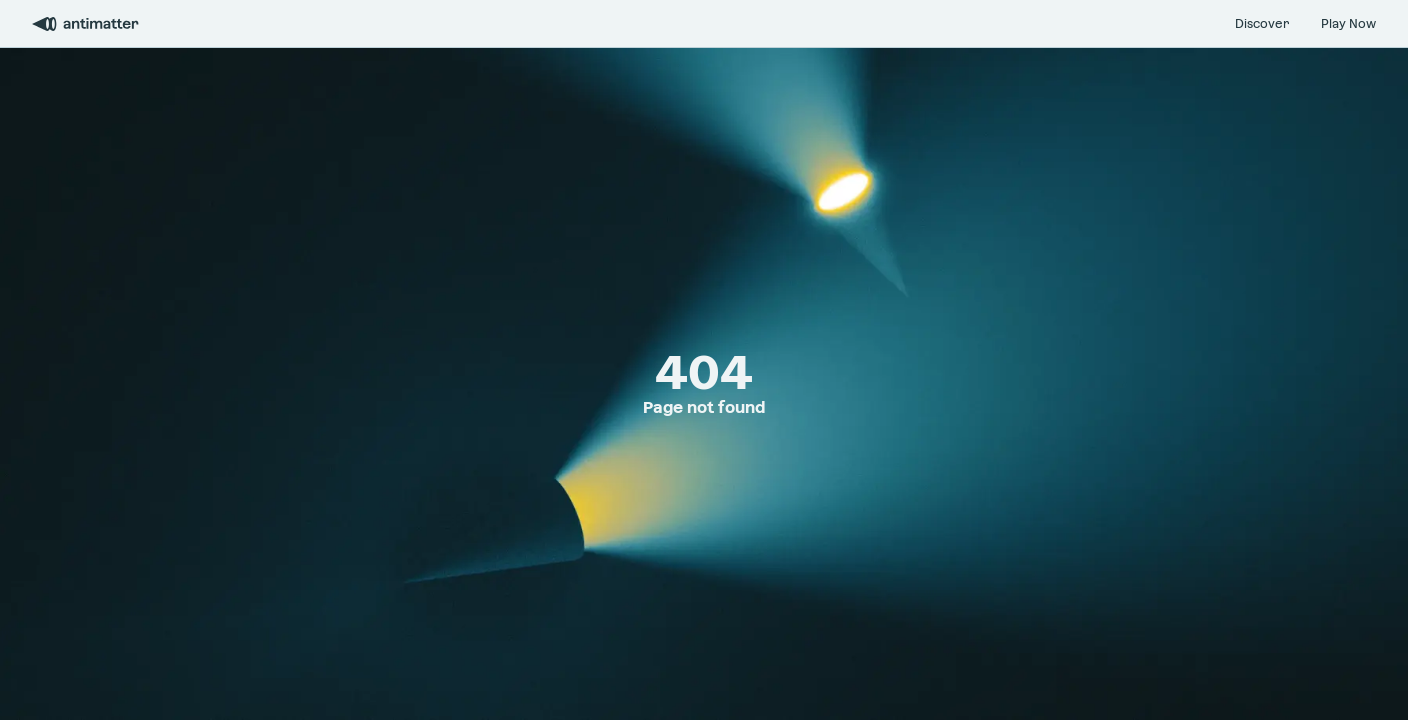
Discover (1262, 24)
